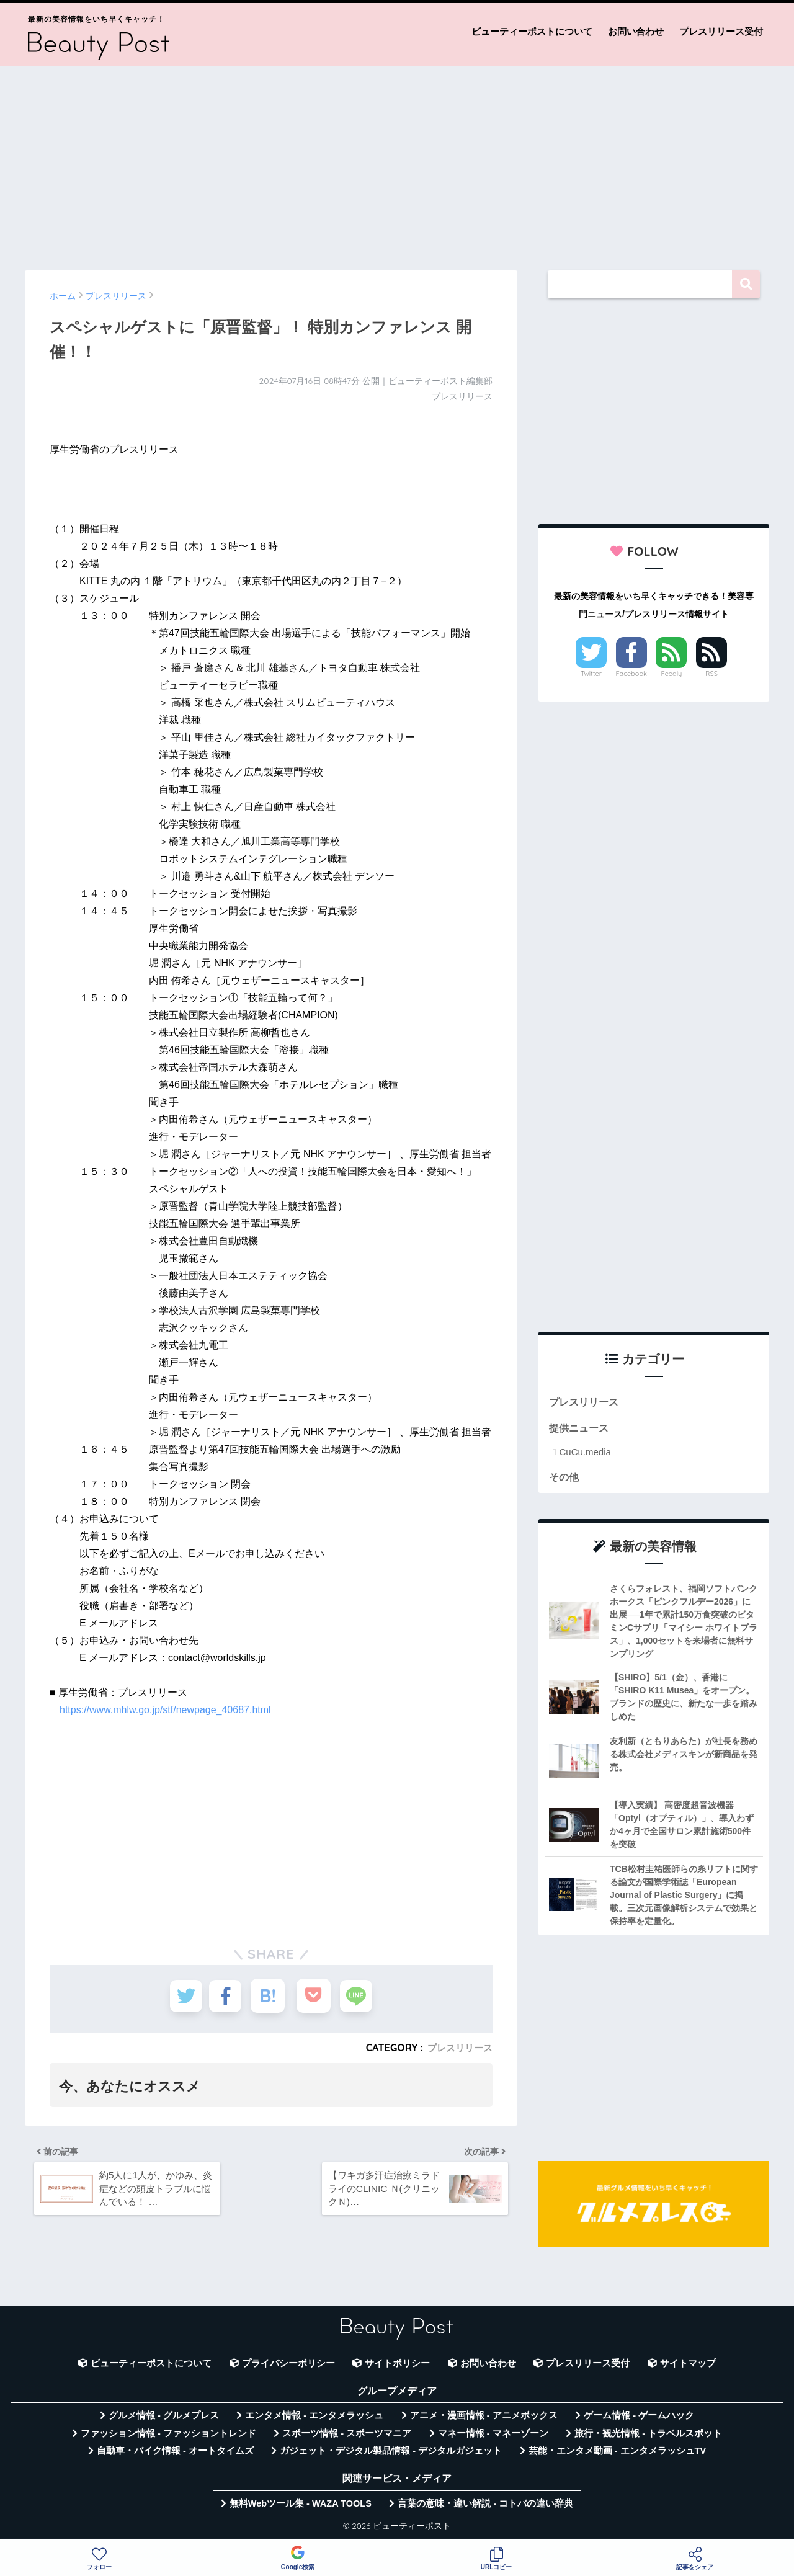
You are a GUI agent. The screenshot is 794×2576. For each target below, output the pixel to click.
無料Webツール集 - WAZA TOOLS (301, 2506)
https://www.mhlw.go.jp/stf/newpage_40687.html (165, 1710)
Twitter (591, 673)
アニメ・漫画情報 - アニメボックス (484, 2419)
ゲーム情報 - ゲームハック (639, 2419)
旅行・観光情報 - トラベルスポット (648, 2437)
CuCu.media (584, 1454)
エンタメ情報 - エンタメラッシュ (314, 2419)
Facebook (631, 673)
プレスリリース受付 (721, 31)
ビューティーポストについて (531, 31)
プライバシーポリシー (288, 2367)
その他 (565, 1480)
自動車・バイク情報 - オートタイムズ (175, 2454)
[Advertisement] (397, 162)
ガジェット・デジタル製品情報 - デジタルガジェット (391, 2454)
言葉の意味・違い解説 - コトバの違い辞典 (485, 2506)
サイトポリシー (397, 2367)
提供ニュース (580, 1430)
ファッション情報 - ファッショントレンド (168, 2437)
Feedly (671, 673)
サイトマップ (688, 2367)
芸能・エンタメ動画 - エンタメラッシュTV (617, 2454)
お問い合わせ (636, 31)
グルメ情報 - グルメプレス (164, 2419)
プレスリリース (458, 2047)
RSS (711, 673)
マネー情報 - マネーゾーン (493, 2437)
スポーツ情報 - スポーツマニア (346, 2437)
